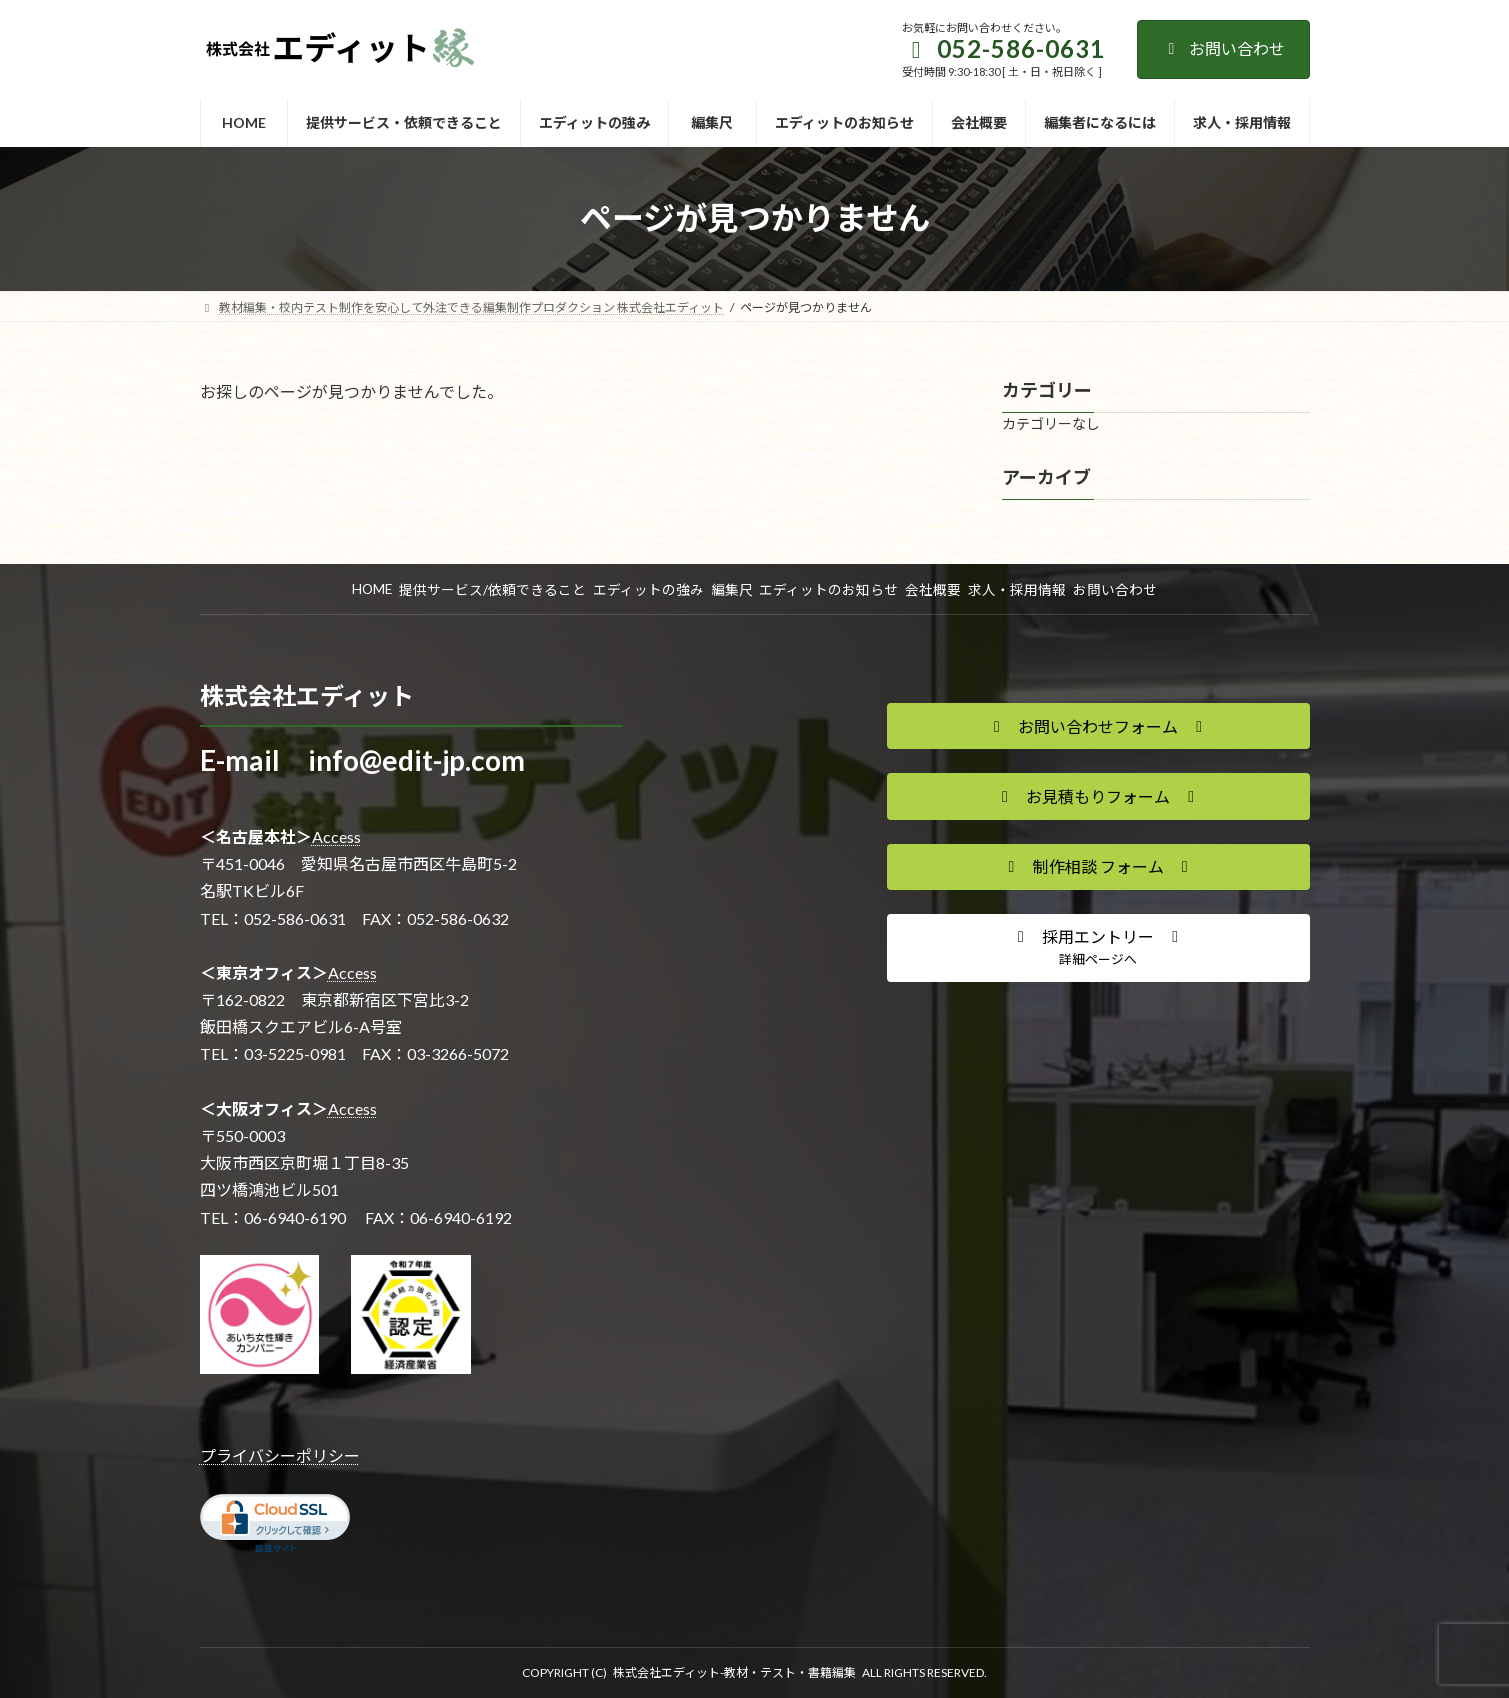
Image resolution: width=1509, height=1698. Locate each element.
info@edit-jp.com (416, 760)
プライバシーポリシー (280, 1455)
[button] (1098, 726)
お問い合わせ (1223, 48)
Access (336, 836)
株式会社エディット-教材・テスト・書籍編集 (734, 1672)
